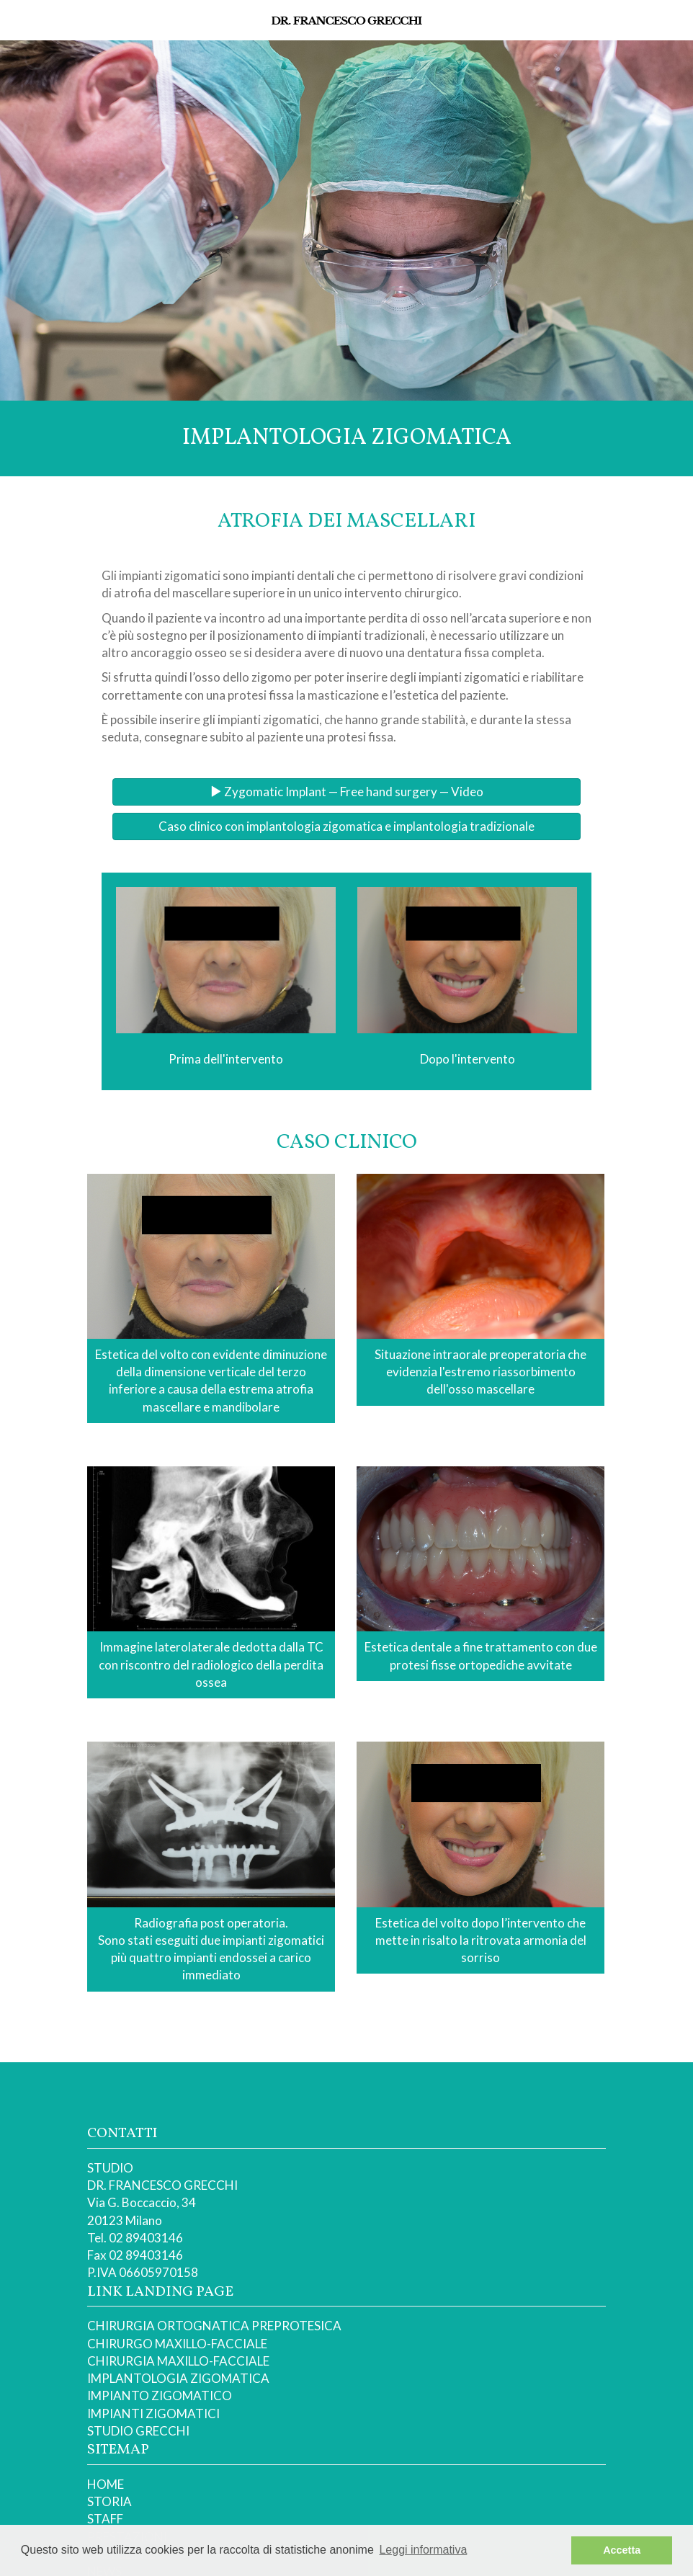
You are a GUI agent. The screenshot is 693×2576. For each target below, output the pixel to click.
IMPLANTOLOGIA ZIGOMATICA (178, 2378)
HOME (105, 2484)
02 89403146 (146, 2237)
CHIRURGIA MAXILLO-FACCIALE (178, 2360)
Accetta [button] (621, 2550)
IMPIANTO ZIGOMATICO (159, 2395)
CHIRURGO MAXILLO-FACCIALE (177, 2343)
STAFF (105, 2518)
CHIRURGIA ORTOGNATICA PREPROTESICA (214, 2325)
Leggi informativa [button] (423, 2550)
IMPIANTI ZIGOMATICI (153, 2413)
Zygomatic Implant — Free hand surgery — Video (346, 791)
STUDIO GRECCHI (138, 2430)
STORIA (109, 2501)
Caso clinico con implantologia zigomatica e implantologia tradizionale (346, 826)
